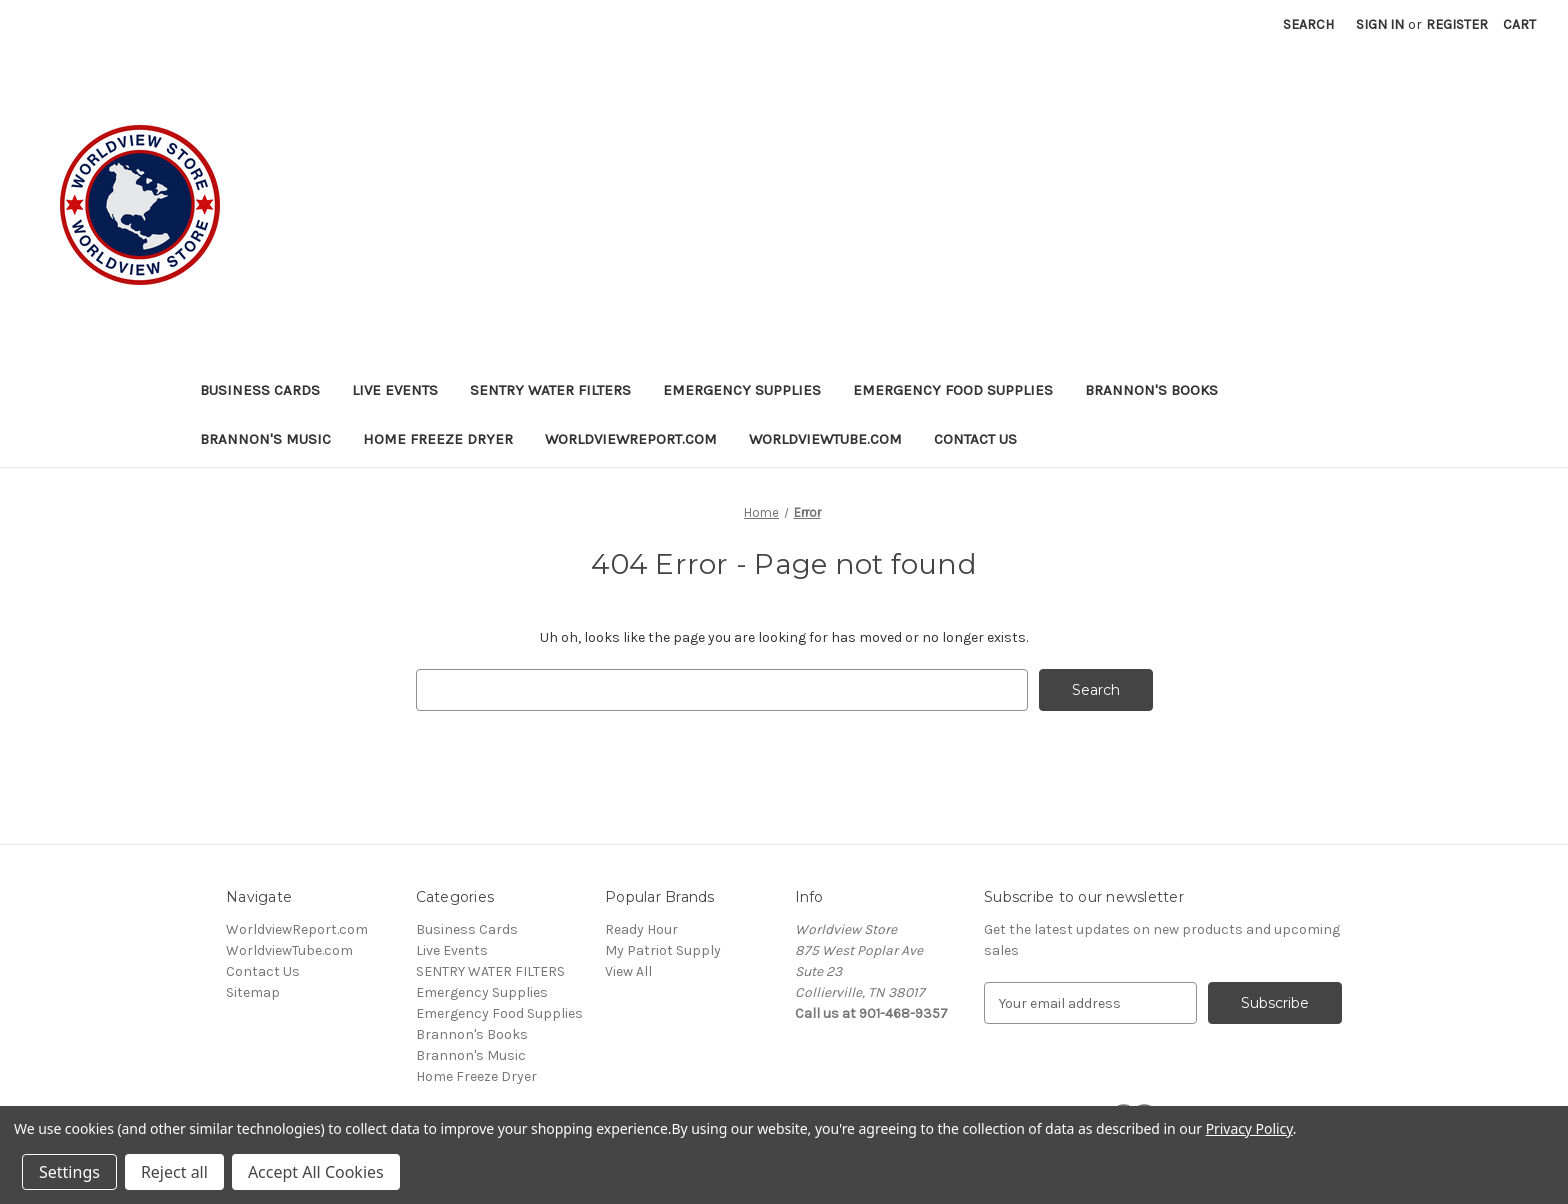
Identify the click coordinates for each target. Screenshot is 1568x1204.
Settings (69, 1172)
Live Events (395, 390)
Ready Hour (641, 929)
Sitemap (253, 992)
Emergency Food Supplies (953, 390)
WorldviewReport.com (631, 439)
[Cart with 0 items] (1519, 24)
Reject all (174, 1172)
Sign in (1380, 24)
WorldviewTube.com (825, 439)
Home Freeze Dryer (438, 439)
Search (1308, 24)
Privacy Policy (1249, 1128)
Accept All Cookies (316, 1172)
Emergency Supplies (742, 390)
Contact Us (975, 439)
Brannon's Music (265, 439)
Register (1457, 24)
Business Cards (260, 390)
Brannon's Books (1151, 390)
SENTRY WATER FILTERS (550, 390)
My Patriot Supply (663, 950)
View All (628, 971)
